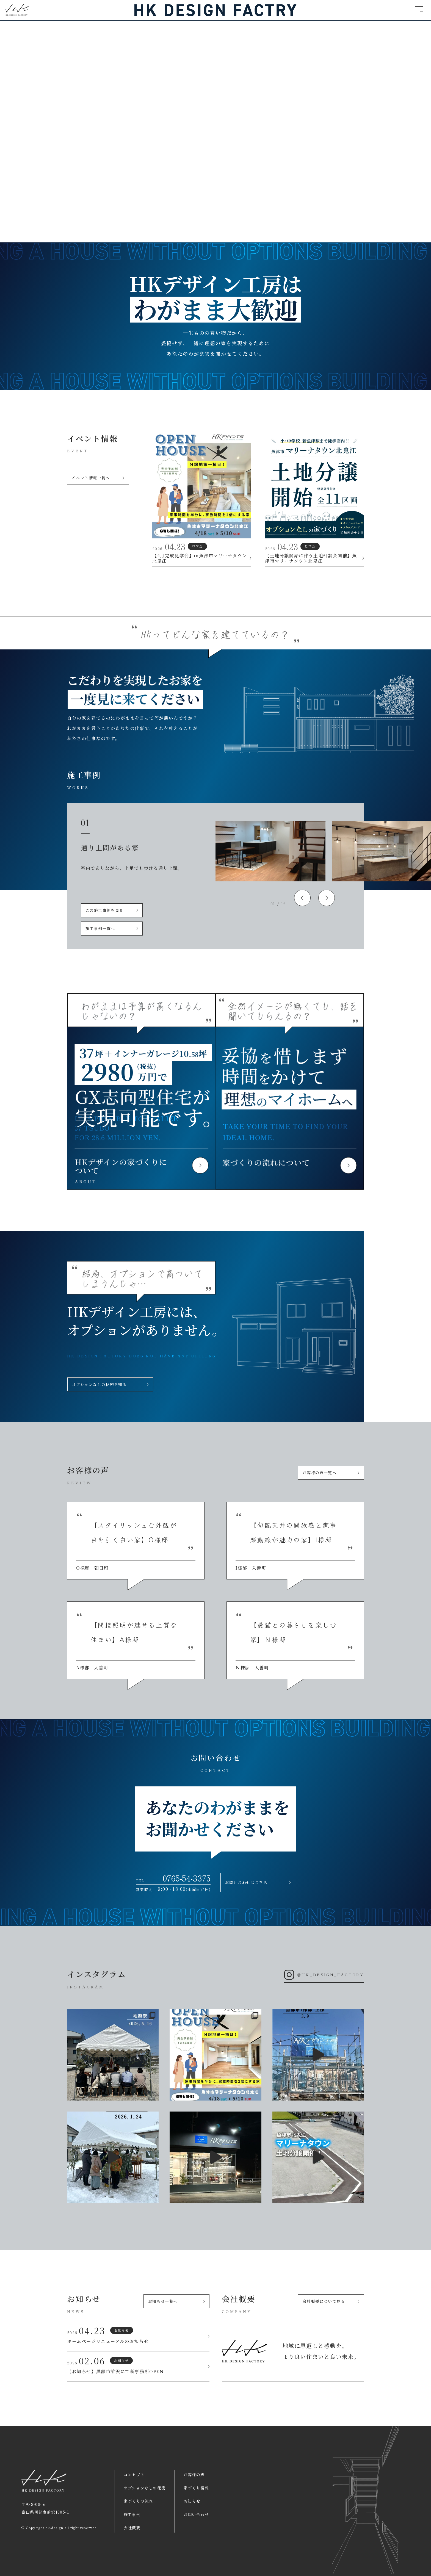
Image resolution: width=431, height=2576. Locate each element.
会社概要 (132, 2527)
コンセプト (134, 2474)
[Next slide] (326, 898)
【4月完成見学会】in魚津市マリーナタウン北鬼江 (201, 558)
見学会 (197, 546)
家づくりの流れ (138, 2501)
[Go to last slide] (302, 898)
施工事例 (132, 2514)
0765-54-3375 (187, 1878)
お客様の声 (194, 2474)
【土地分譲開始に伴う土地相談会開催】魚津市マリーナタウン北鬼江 (314, 558)
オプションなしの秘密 (145, 2488)
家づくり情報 (196, 2488)
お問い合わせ (196, 2514)
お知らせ (192, 2501)
